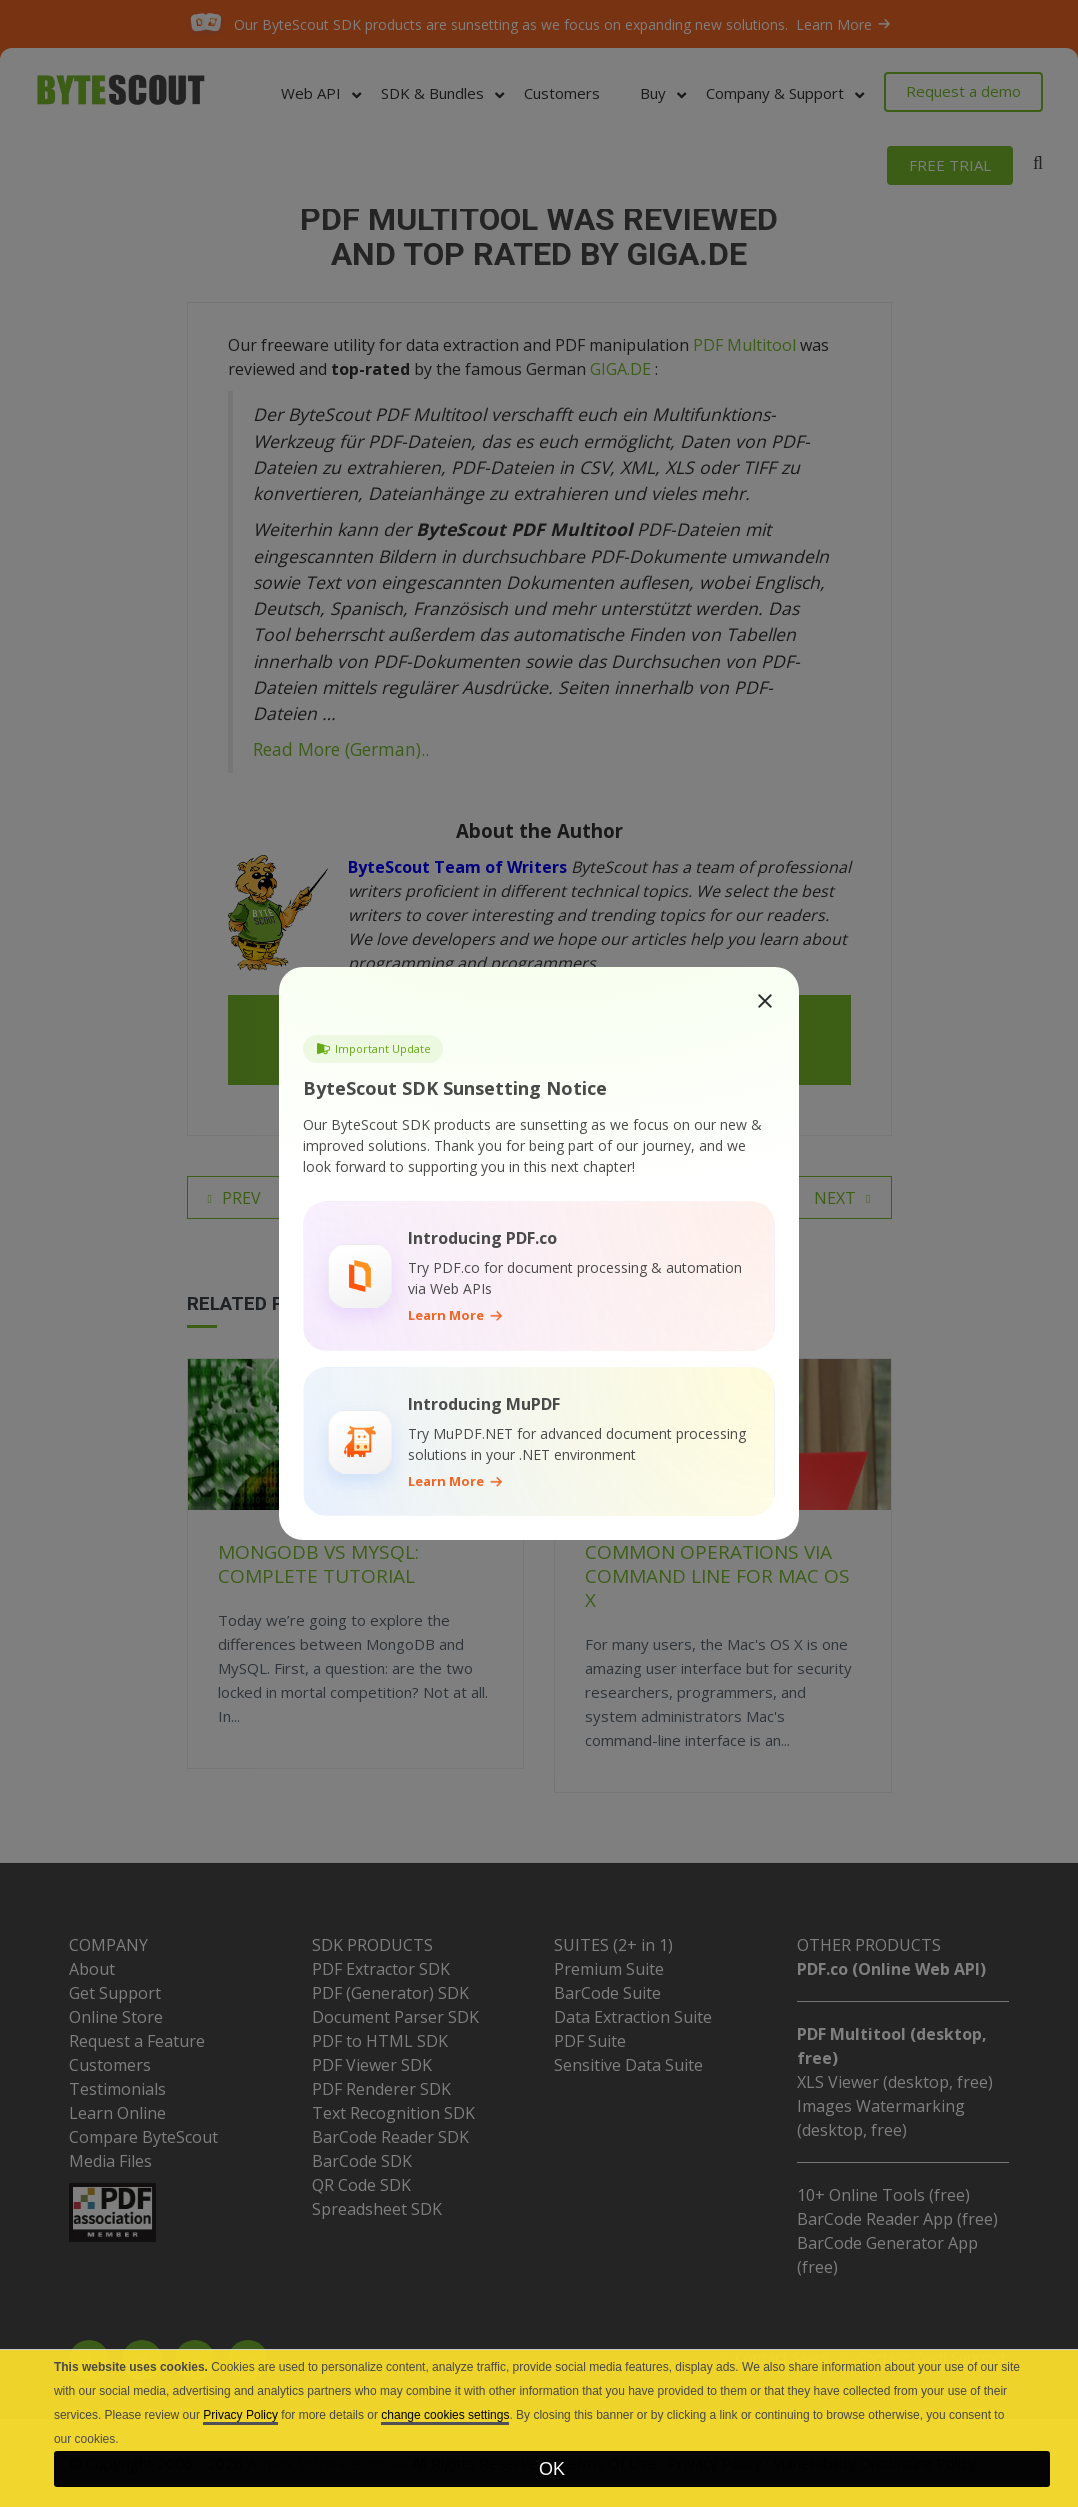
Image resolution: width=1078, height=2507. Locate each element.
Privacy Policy (240, 2415)
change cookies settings (445, 2415)
